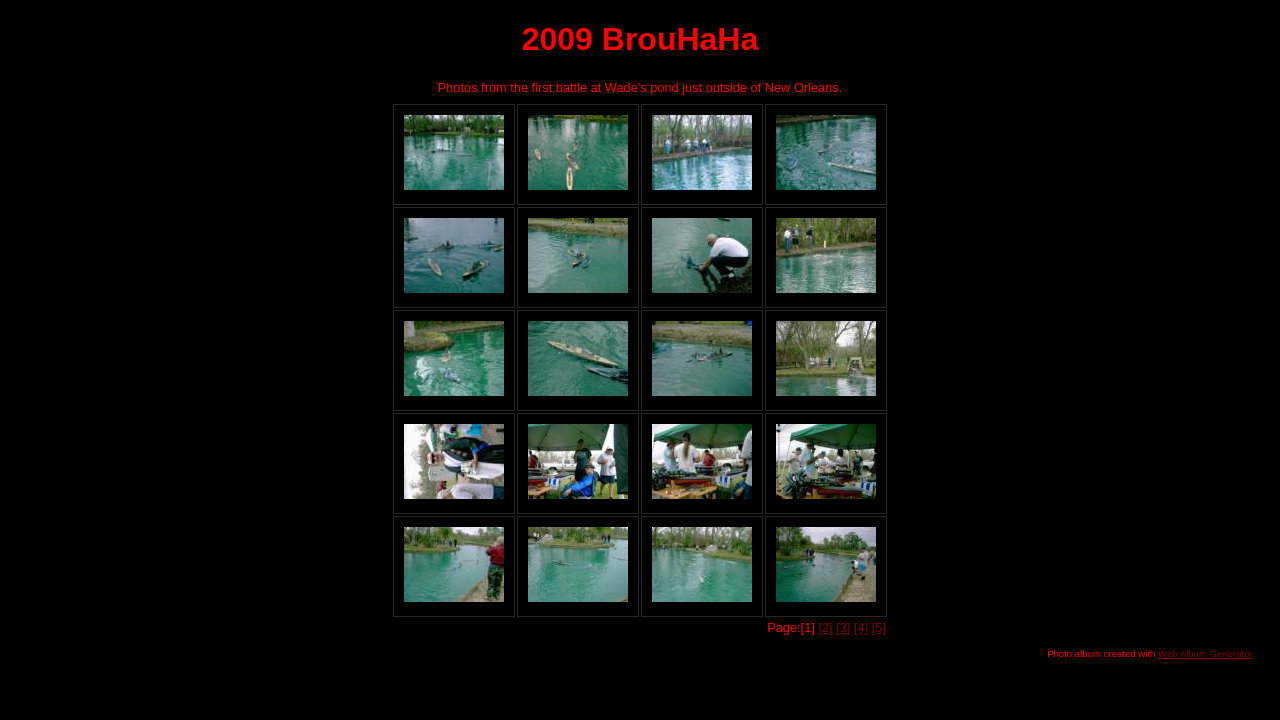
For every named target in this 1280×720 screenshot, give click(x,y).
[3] (843, 627)
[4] (861, 627)
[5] (879, 627)
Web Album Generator (1205, 653)
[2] (825, 627)
